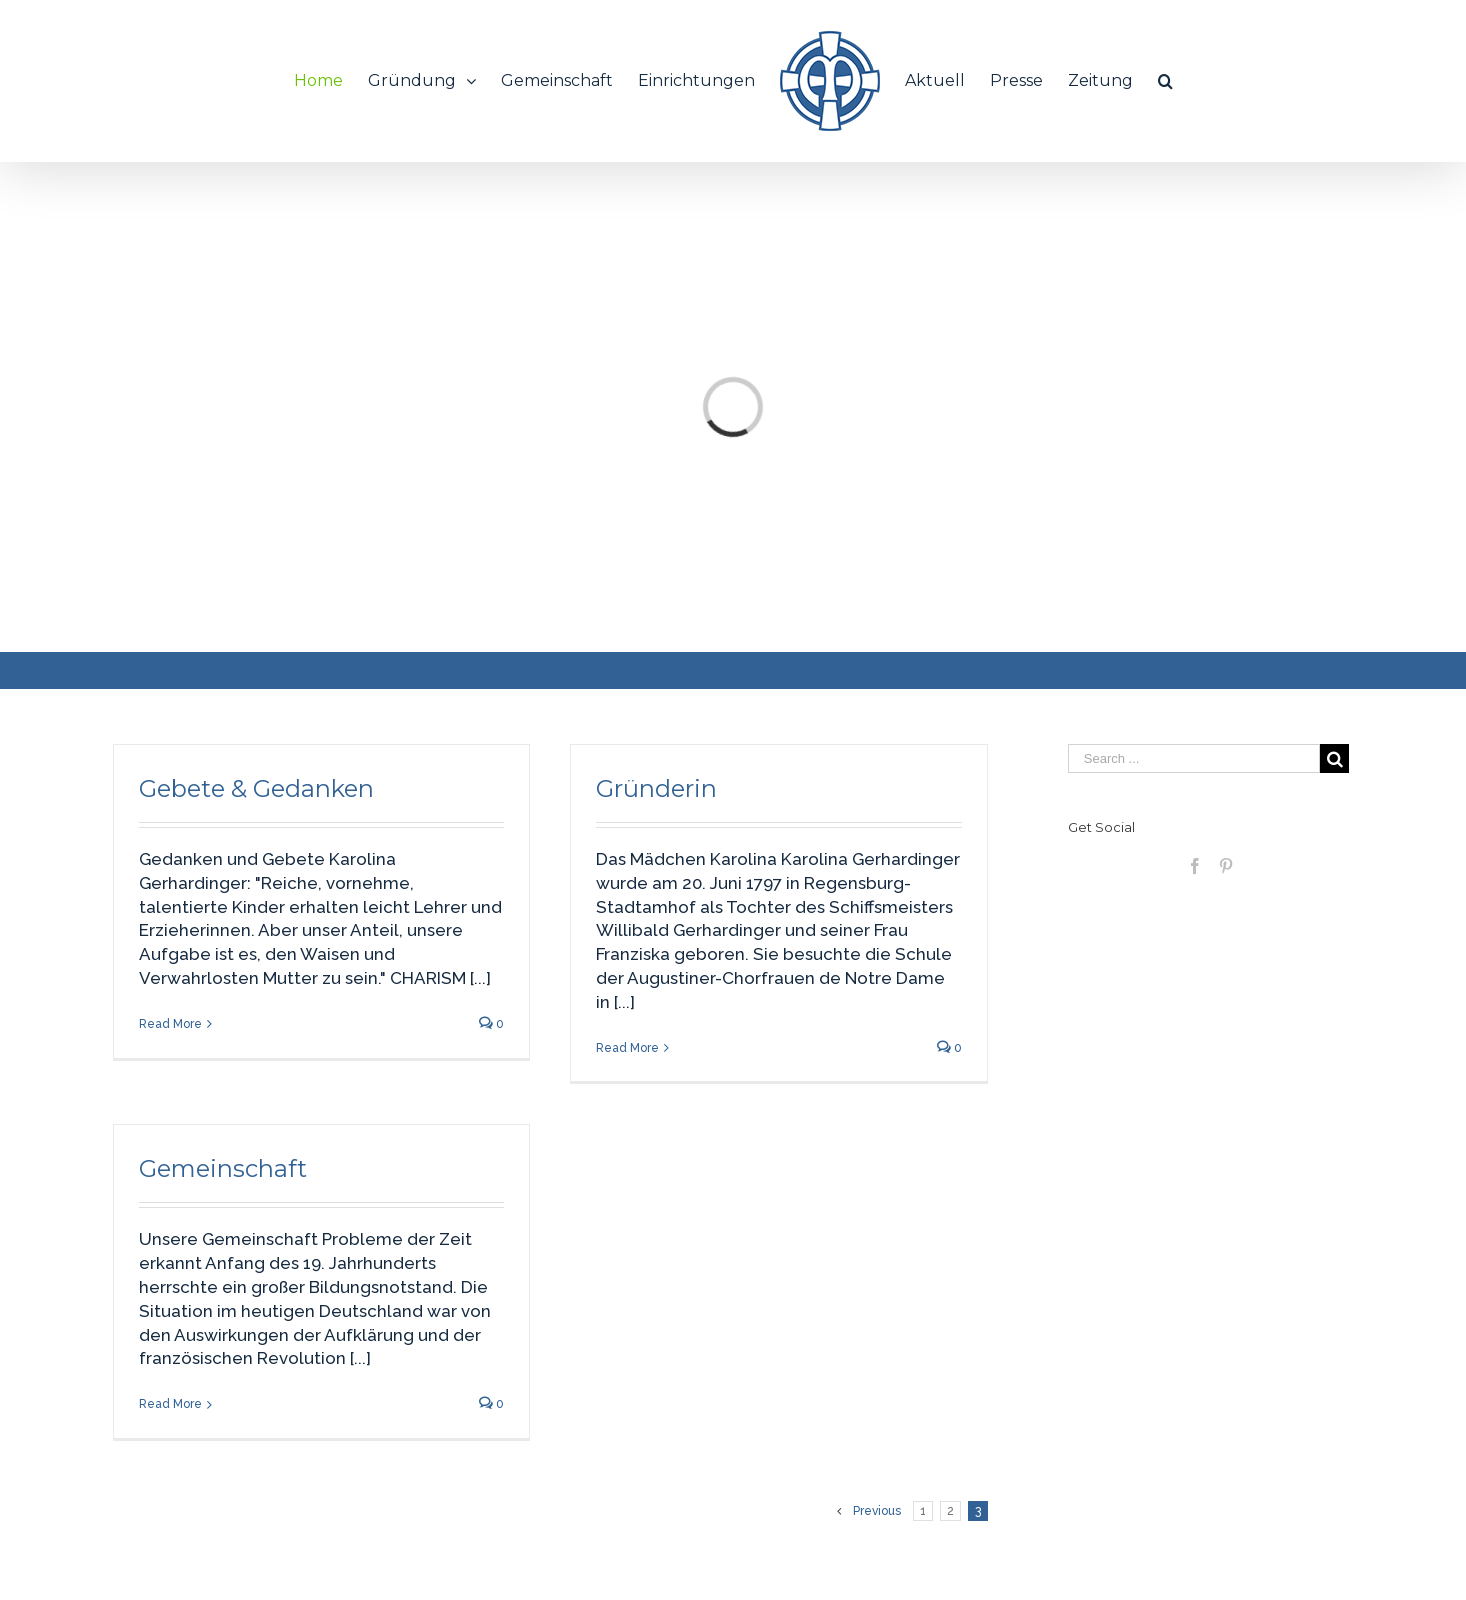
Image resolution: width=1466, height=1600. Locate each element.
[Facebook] (1195, 866)
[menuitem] (331, 81)
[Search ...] (1194, 758)
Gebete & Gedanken (256, 788)
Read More (170, 1024)
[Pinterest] (1226, 866)
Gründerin (656, 788)
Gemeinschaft (223, 1168)
